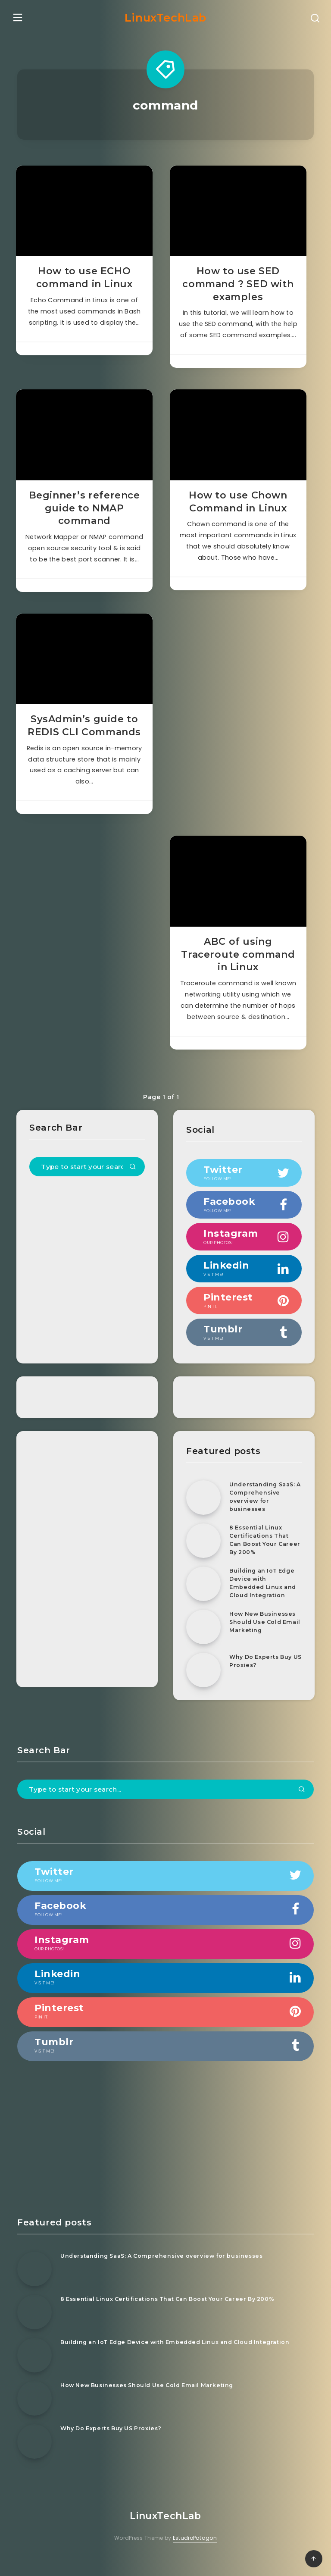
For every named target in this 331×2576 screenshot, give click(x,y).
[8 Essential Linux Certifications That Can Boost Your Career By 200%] (203, 1556)
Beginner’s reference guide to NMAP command (85, 515)
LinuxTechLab (165, 15)
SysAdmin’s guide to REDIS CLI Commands (85, 738)
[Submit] (132, 1184)
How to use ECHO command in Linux (85, 280)
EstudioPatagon (195, 2554)
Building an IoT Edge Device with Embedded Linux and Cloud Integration (264, 1598)
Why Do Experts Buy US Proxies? (262, 1676)
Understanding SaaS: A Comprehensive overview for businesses (264, 1512)
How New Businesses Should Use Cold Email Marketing (264, 1637)
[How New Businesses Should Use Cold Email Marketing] (203, 1643)
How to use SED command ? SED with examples (237, 286)
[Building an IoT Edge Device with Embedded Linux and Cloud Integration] (203, 1600)
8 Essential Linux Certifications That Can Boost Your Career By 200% (260, 1555)
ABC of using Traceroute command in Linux (237, 971)
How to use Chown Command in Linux (237, 509)
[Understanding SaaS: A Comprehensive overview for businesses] (203, 1513)
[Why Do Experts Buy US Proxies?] (203, 1686)
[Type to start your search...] (88, 1183)
